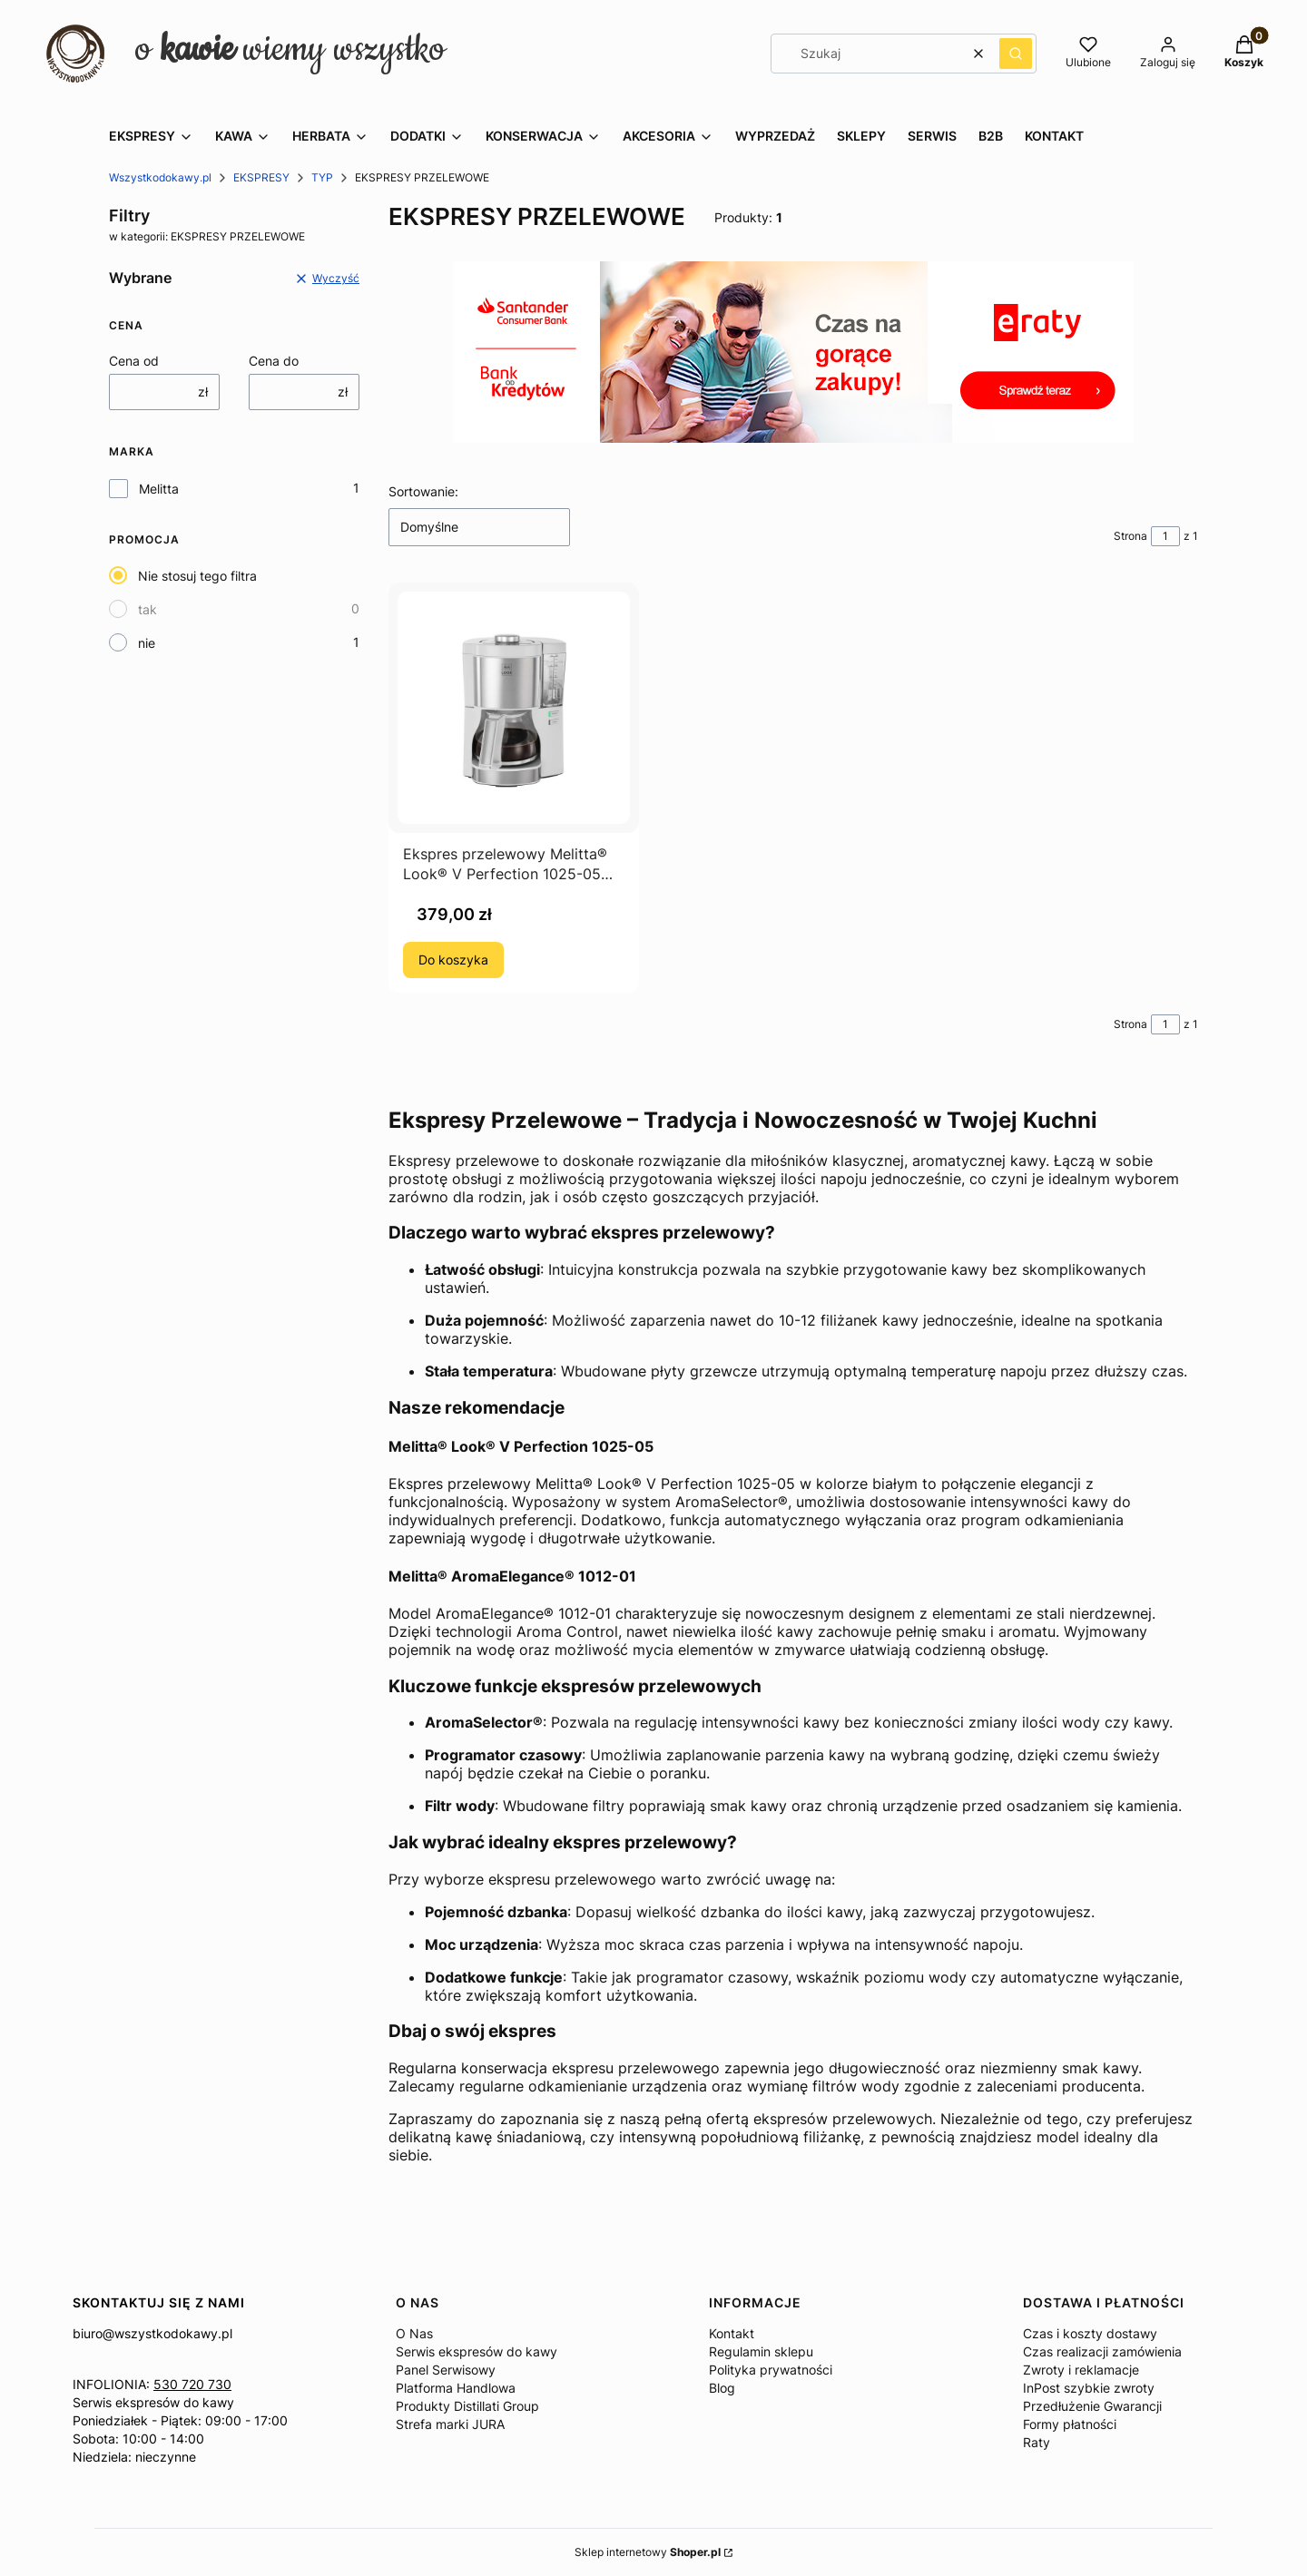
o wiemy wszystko (290, 49)
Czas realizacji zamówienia (1102, 2351)
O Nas (414, 2333)
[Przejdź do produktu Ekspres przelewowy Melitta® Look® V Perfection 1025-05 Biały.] (514, 708)
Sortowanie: (423, 491)
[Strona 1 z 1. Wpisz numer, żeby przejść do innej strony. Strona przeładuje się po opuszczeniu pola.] (1165, 536)
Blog (722, 2387)
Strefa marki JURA (450, 2424)
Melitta (159, 488)
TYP (322, 177)
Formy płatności (1069, 2424)
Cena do (274, 360)
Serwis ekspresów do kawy (153, 2402)
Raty (1036, 2442)
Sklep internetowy (648, 2552)
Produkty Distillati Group (467, 2406)
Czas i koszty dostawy (1090, 2333)
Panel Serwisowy (446, 2369)
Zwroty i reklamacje (1081, 2369)
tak (147, 609)
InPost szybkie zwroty (1089, 2387)
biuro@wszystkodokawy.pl (152, 2333)
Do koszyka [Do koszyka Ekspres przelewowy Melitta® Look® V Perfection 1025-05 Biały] (453, 959)
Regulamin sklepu (761, 2351)
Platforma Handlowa (456, 2387)
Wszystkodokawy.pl (160, 177)
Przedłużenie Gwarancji (1092, 2406)
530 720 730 (192, 2384)
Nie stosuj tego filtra (197, 575)
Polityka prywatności (770, 2369)
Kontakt (731, 2333)
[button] (1015, 53)
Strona (1130, 536)
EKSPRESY (261, 177)
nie (146, 643)
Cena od (134, 360)
